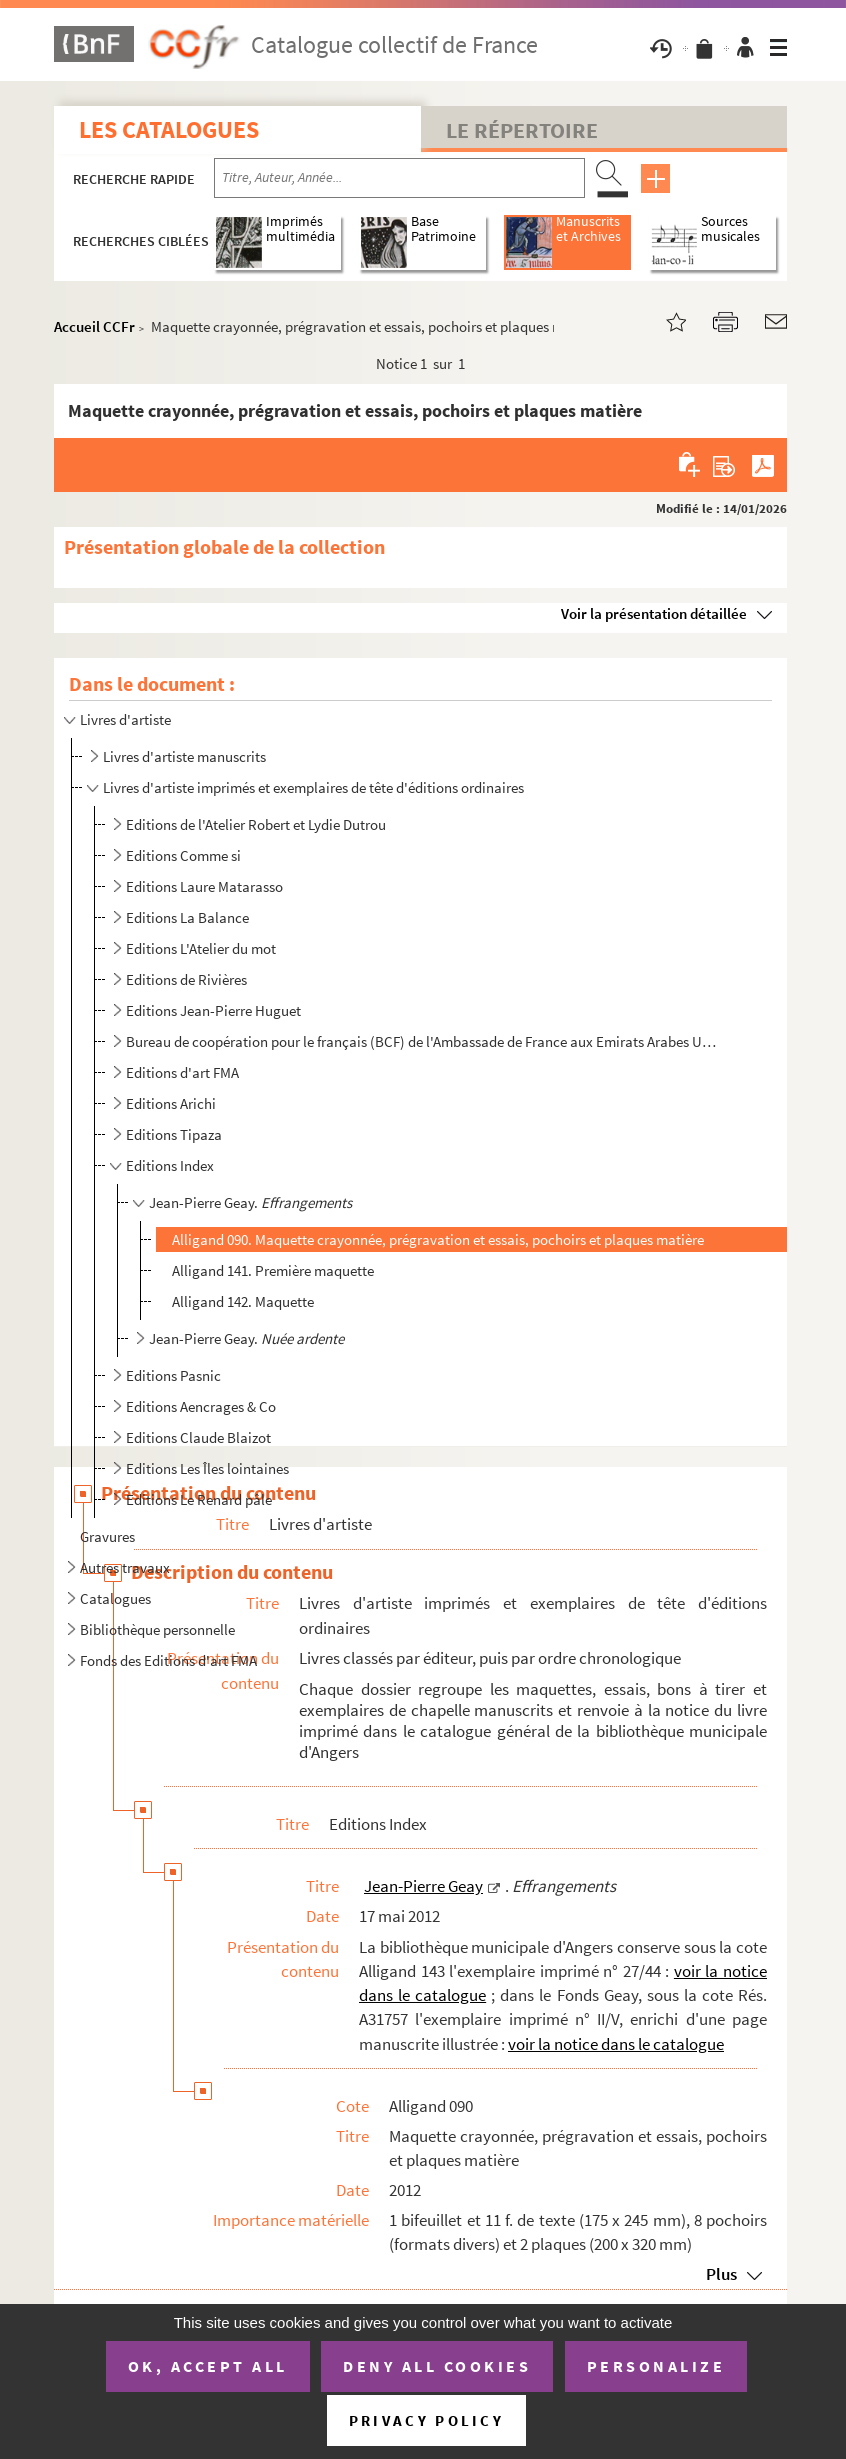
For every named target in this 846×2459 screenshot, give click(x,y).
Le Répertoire (522, 130)
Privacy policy (426, 2420)
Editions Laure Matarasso (204, 886)
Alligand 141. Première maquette (273, 1270)
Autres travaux (125, 1567)
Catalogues (115, 1598)
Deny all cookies (437, 2366)
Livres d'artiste (125, 719)
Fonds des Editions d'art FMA (168, 1660)
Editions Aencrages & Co (201, 1406)
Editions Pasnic (173, 1375)
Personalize (656, 2366)
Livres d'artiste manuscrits (184, 756)
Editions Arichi (171, 1103)
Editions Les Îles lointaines (207, 1468)
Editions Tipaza (174, 1134)
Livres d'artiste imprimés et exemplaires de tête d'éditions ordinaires (313, 787)
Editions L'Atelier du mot (201, 948)
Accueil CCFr (94, 326)
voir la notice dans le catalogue (616, 2044)
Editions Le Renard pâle (199, 1499)
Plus (721, 2274)
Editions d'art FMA (182, 1072)
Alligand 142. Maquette (243, 1301)
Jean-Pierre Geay (423, 1886)
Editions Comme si (183, 855)
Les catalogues (169, 129)
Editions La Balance (187, 917)
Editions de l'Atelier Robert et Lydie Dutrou (256, 824)
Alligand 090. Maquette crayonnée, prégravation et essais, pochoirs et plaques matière (438, 1239)
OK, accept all (208, 2366)
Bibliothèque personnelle (157, 1629)
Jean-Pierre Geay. (250, 1202)
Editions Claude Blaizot (198, 1437)
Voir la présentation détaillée (654, 613)
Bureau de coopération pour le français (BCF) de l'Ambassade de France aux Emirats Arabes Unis (422, 1041)
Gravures (107, 1536)
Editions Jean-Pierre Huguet (213, 1010)
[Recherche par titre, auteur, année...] (399, 178)
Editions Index (170, 1165)
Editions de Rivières (186, 979)
